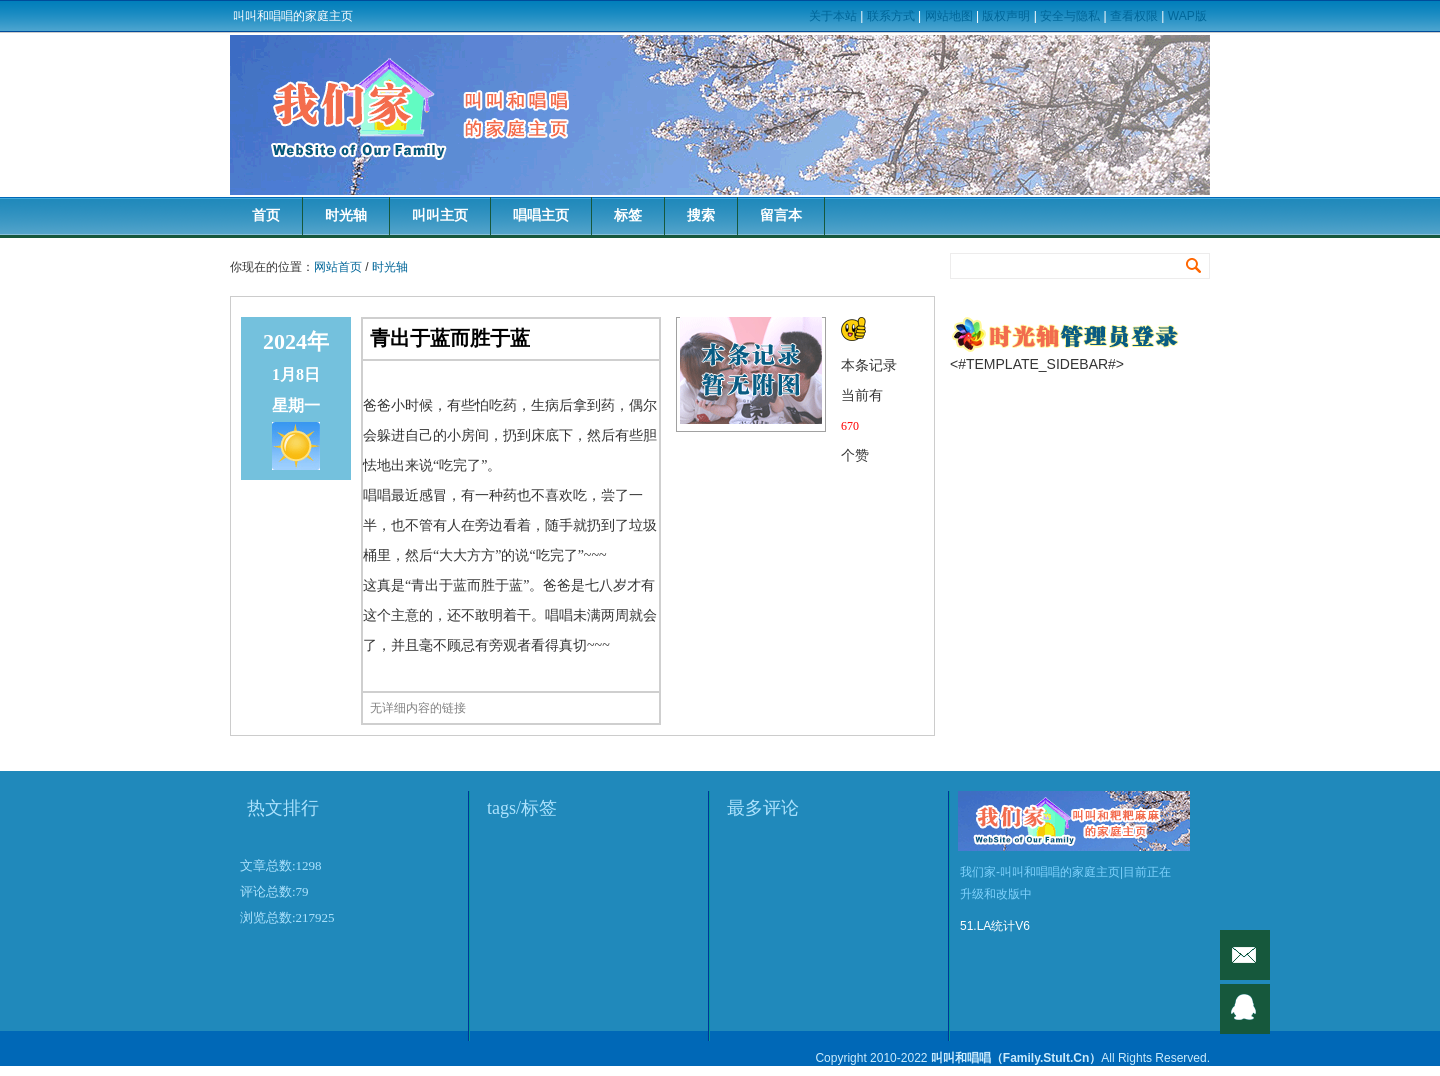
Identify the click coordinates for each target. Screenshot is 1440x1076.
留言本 (781, 215)
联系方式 (891, 16)
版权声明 (1006, 16)
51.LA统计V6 (995, 926)
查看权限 (1134, 16)
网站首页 (338, 267)
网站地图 (949, 16)
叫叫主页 (440, 215)
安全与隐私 (1070, 16)
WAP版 (1187, 16)
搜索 (701, 215)
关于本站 (833, 16)
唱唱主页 (541, 215)
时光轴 (346, 215)
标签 (628, 215)
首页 (266, 215)
